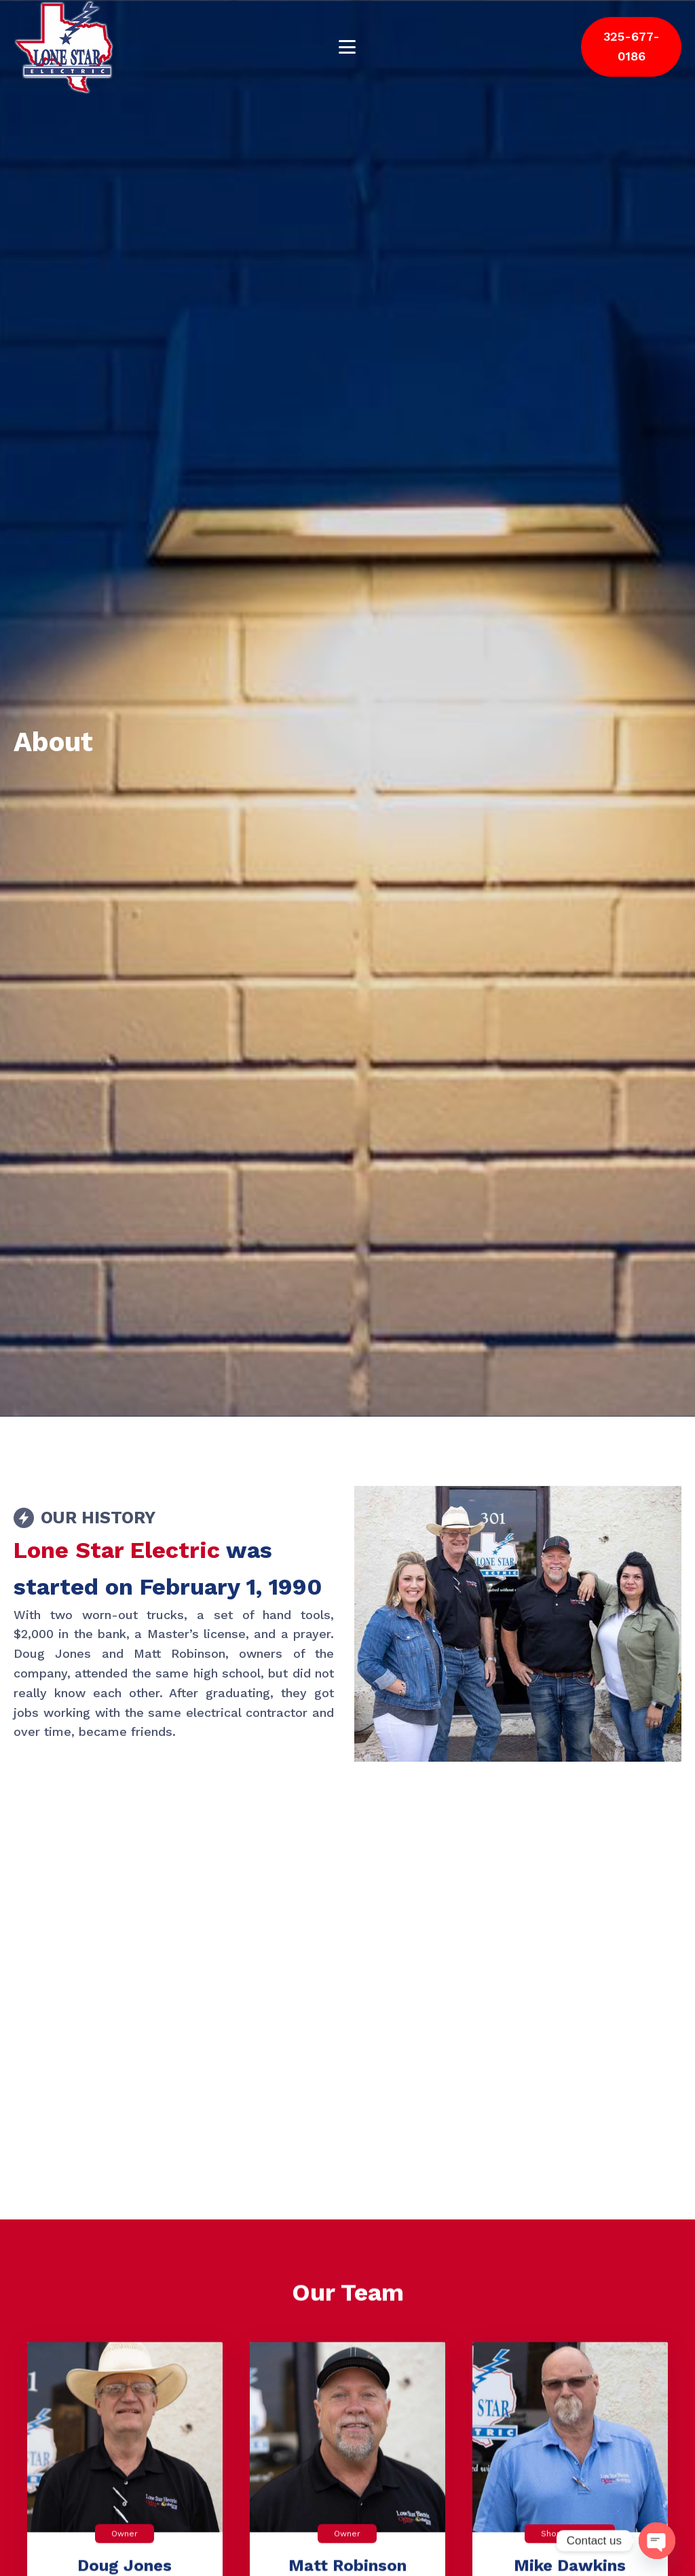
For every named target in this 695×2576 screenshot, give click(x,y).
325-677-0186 (631, 46)
